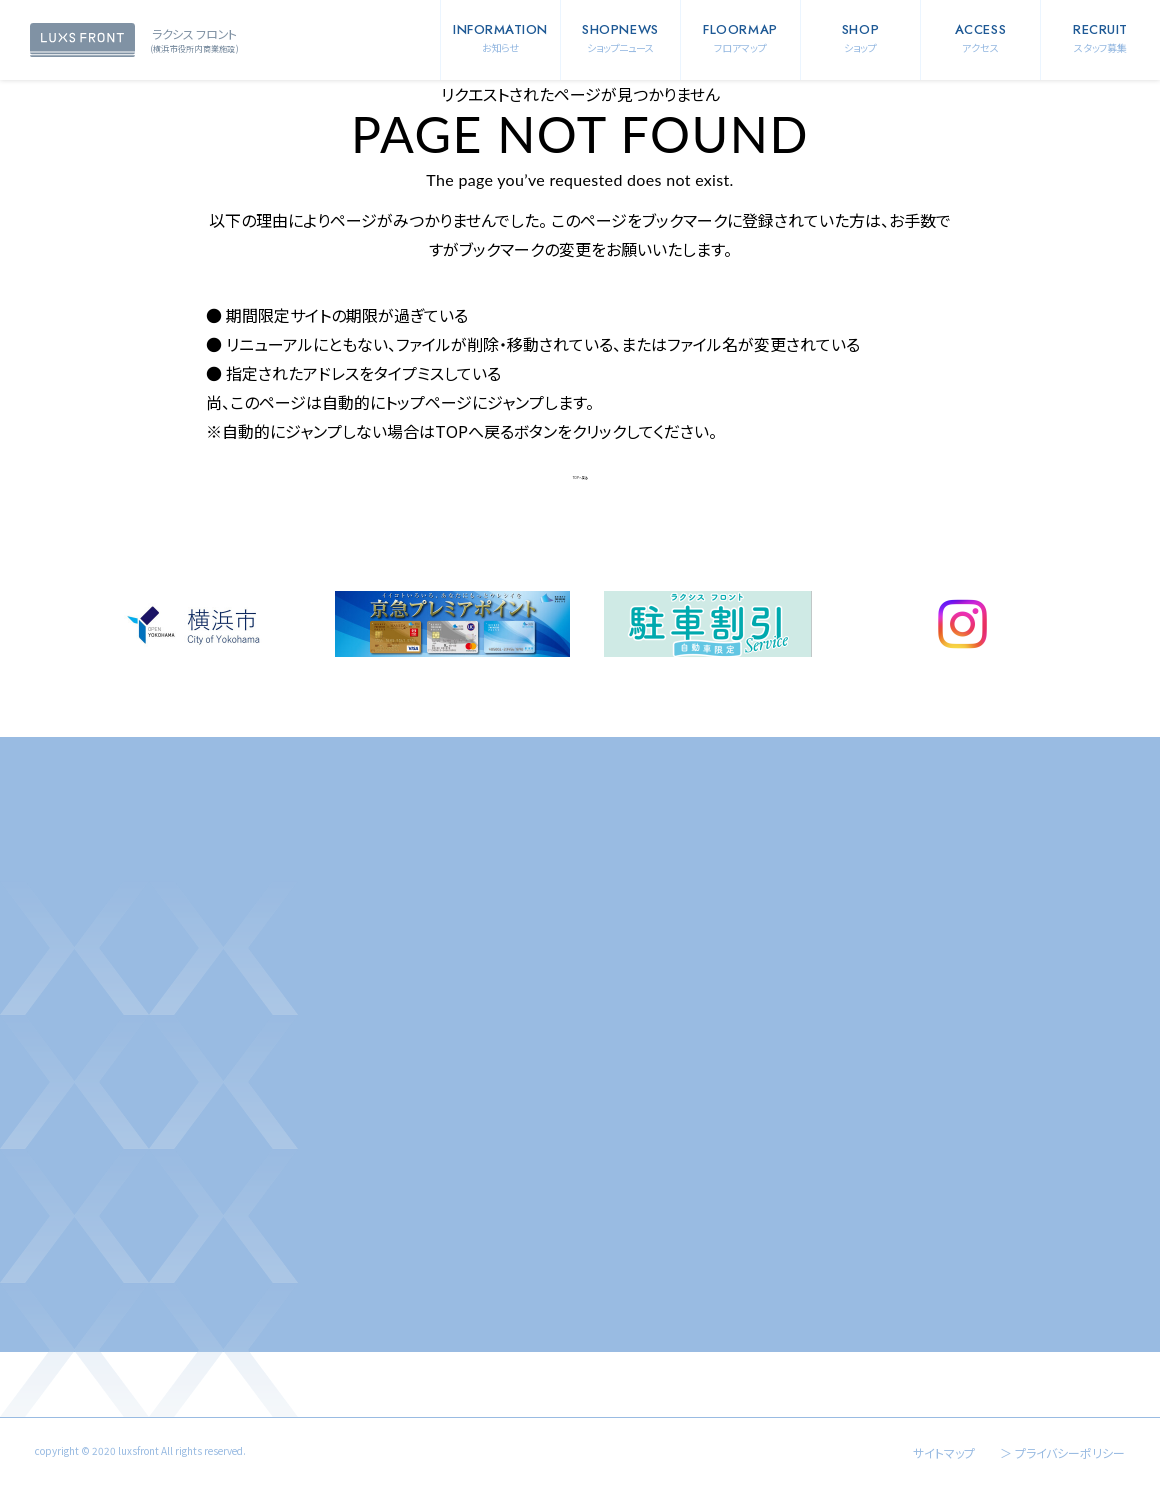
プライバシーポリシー (1070, 1452)
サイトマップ (944, 1452)
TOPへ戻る (580, 478)
